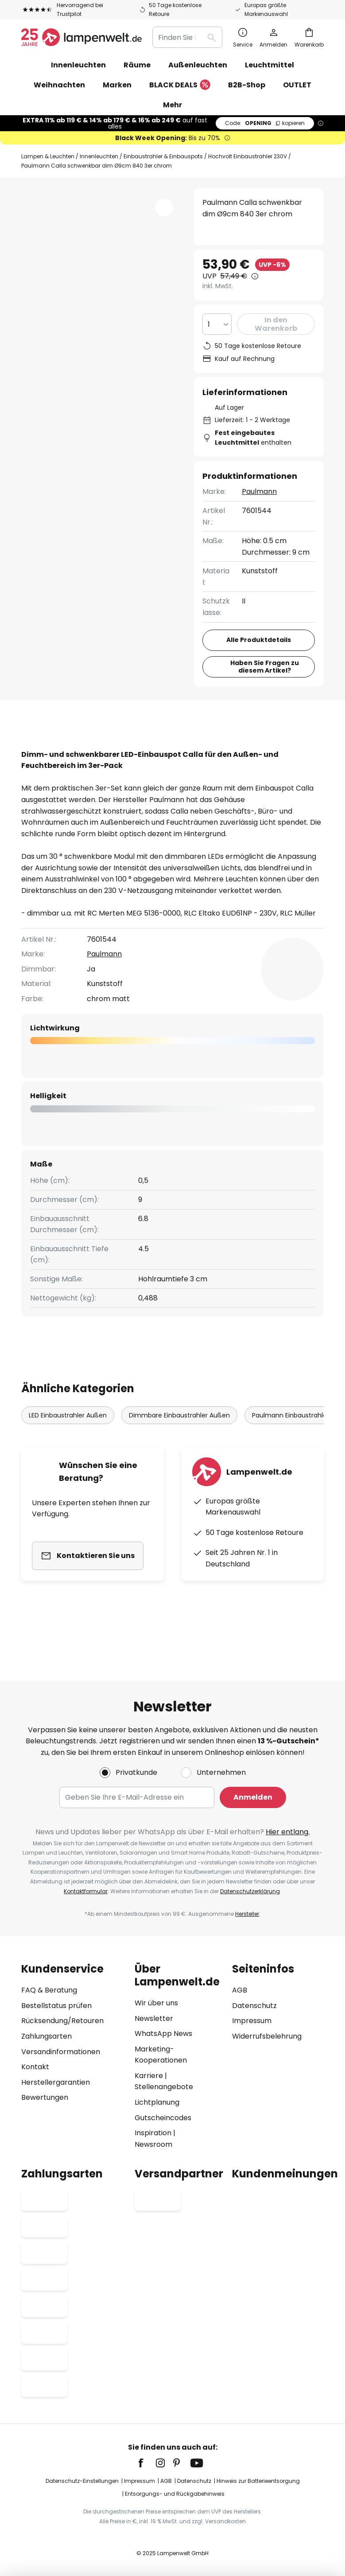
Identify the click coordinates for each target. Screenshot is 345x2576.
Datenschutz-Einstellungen (82, 2481)
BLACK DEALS (179, 85)
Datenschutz (254, 2006)
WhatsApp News (163, 2033)
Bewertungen (263, 748)
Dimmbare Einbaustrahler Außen (179, 1460)
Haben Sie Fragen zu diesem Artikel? (264, 666)
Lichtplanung (157, 2102)
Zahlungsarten (46, 2036)
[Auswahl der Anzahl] (217, 324)
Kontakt (35, 2067)
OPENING (265, 123)
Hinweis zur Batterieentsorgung (258, 2481)
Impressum (251, 2021)
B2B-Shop (246, 85)
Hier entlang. (288, 1832)
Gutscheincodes (163, 2118)
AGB (239, 1990)
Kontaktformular (86, 1891)
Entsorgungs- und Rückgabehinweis (175, 2494)
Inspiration (153, 2133)
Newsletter (154, 2018)
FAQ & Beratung (49, 1990)
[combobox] (187, 37)
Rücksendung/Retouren (62, 2021)
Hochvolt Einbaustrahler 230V (247, 156)
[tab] (69, 748)
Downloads (52, 765)
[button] (164, 207)
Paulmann (259, 491)
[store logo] (81, 37)
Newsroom (153, 2144)
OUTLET (297, 85)
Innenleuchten (99, 156)
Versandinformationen (60, 2052)
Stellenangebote (164, 2087)
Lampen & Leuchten (47, 156)
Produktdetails (172, 748)
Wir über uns (156, 2003)
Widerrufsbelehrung (267, 2036)
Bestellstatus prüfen (56, 2006)
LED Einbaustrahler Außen (68, 1460)
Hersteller (247, 1914)
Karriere (149, 2076)
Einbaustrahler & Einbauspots (163, 156)
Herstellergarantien (55, 2082)
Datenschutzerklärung (250, 1891)
